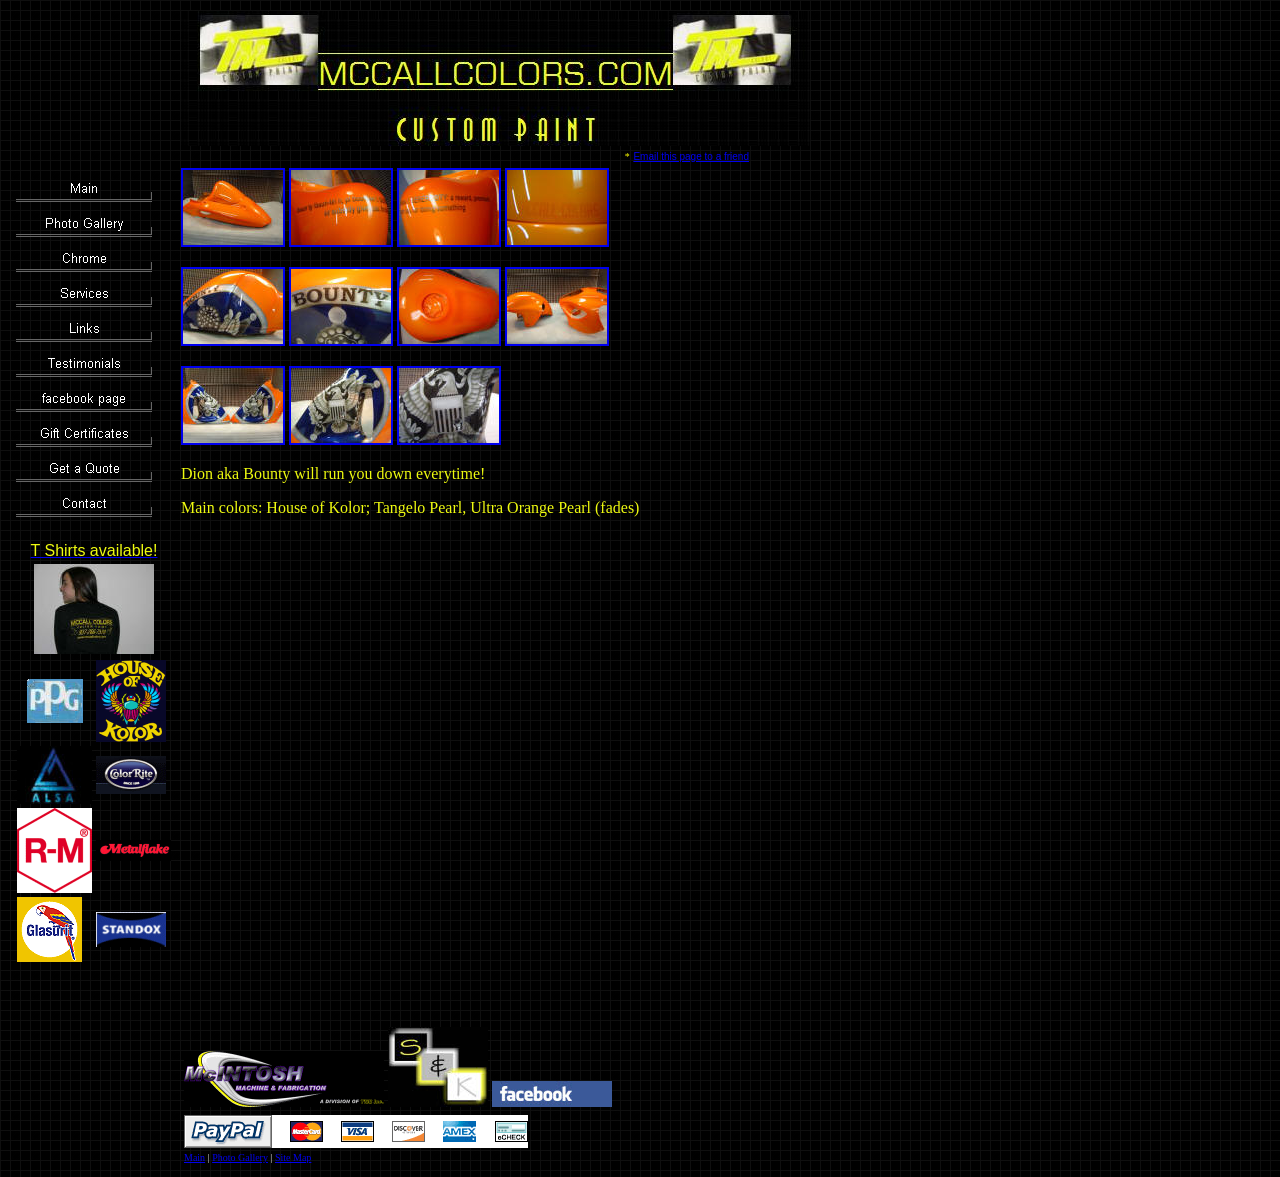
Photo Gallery (240, 1157)
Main (194, 1157)
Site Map (293, 1157)
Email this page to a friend (691, 156)
